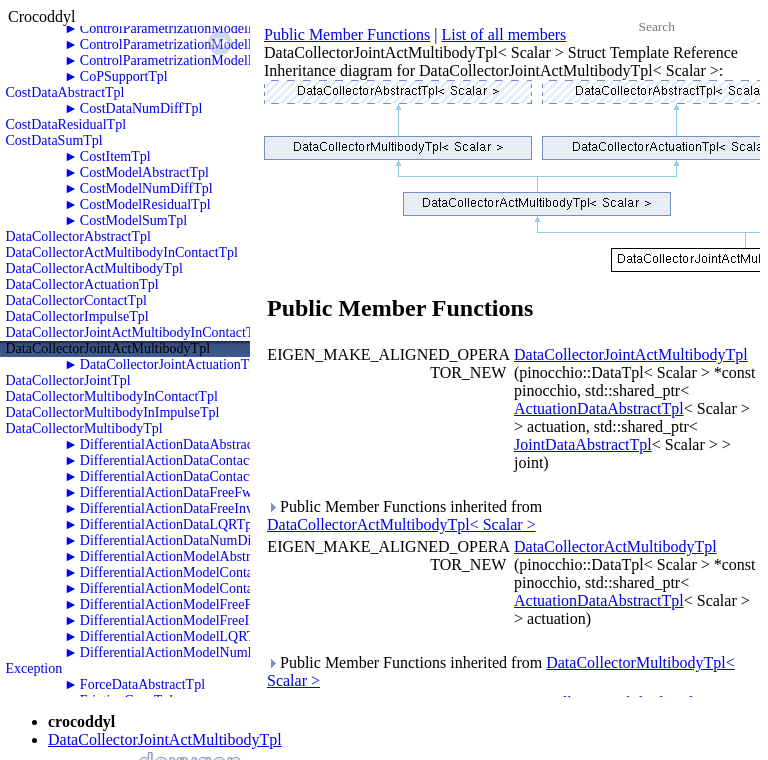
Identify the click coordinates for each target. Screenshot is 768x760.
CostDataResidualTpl (66, 124)
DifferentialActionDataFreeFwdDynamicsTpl (208, 492)
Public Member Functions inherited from (404, 515)
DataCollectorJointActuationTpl (170, 364)
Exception (34, 668)
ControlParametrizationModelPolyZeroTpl (200, 60)
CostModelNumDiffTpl (146, 188)
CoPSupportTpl (124, 76)
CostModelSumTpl (133, 220)
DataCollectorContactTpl (77, 300)
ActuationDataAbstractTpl (599, 408)
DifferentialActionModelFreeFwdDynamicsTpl (213, 604)
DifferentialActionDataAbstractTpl (178, 444)
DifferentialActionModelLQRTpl (173, 636)
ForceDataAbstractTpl (142, 684)
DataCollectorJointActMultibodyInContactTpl (136, 332)
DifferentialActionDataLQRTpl (168, 524)
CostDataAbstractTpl (65, 92)
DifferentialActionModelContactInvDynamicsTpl (219, 588)
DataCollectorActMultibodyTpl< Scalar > (401, 524)
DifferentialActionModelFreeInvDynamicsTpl (209, 620)
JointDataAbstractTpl (583, 444)
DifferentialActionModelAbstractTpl (183, 556)
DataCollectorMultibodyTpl (84, 428)
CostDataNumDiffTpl (141, 108)
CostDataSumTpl (54, 140)
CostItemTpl (115, 156)
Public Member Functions (347, 34)
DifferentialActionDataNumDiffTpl (180, 540)
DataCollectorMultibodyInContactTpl (112, 396)
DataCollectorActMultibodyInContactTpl (122, 252)
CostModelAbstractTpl (144, 172)
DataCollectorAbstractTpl (78, 236)
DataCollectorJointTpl (68, 380)
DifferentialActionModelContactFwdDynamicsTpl (222, 572)
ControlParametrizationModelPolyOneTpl (198, 28)
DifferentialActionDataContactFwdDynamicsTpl (217, 460)
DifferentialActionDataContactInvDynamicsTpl (214, 476)
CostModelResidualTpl (145, 204)
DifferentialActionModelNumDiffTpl (185, 652)
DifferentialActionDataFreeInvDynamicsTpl (204, 508)
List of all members (503, 34)
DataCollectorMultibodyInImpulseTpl (113, 412)
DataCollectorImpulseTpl (77, 316)
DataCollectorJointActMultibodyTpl (108, 348)
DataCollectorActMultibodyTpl (94, 268)
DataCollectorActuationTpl (82, 284)
